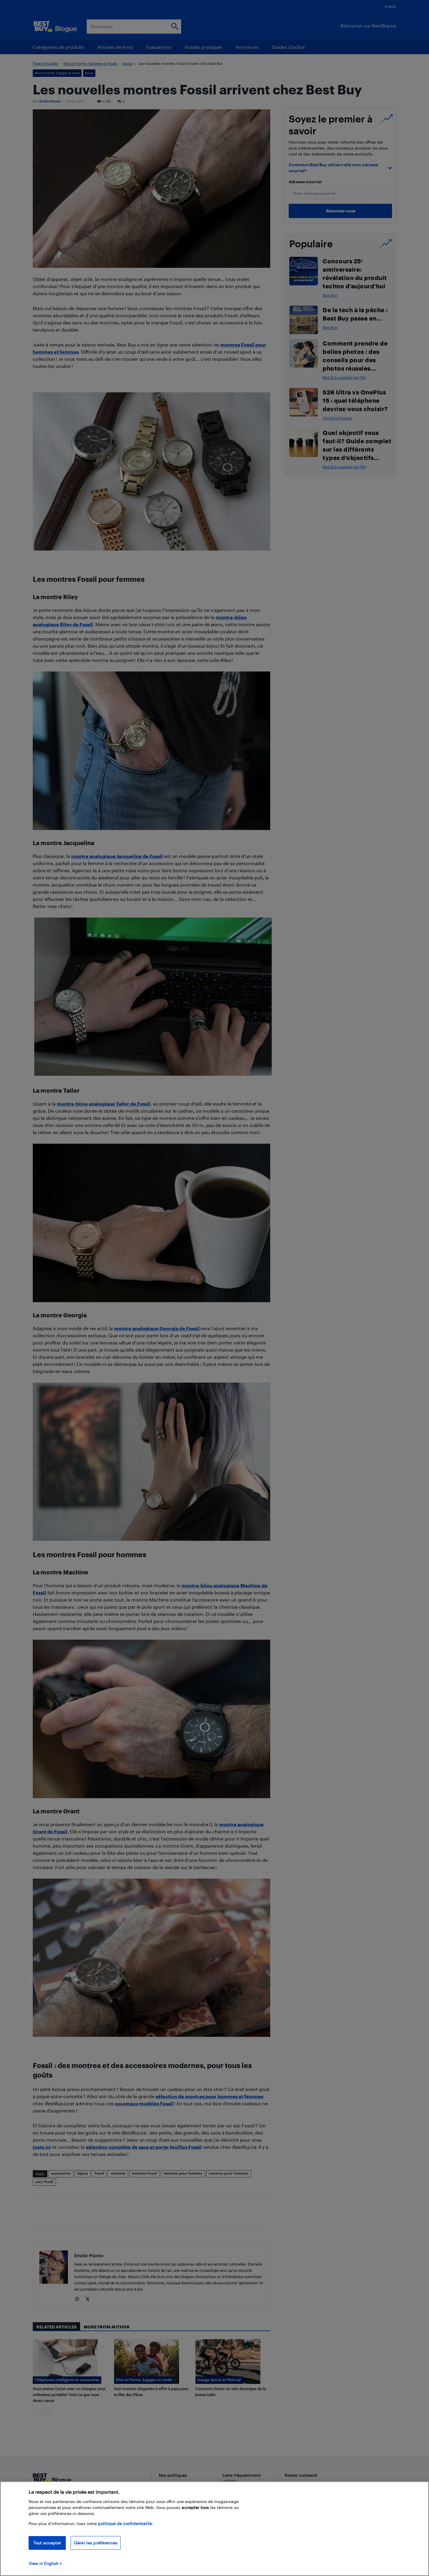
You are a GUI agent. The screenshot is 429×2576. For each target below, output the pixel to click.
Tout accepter (47, 2542)
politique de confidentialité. (125, 2523)
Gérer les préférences (95, 2542)
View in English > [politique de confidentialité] (45, 2563)
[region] (214, 2528)
